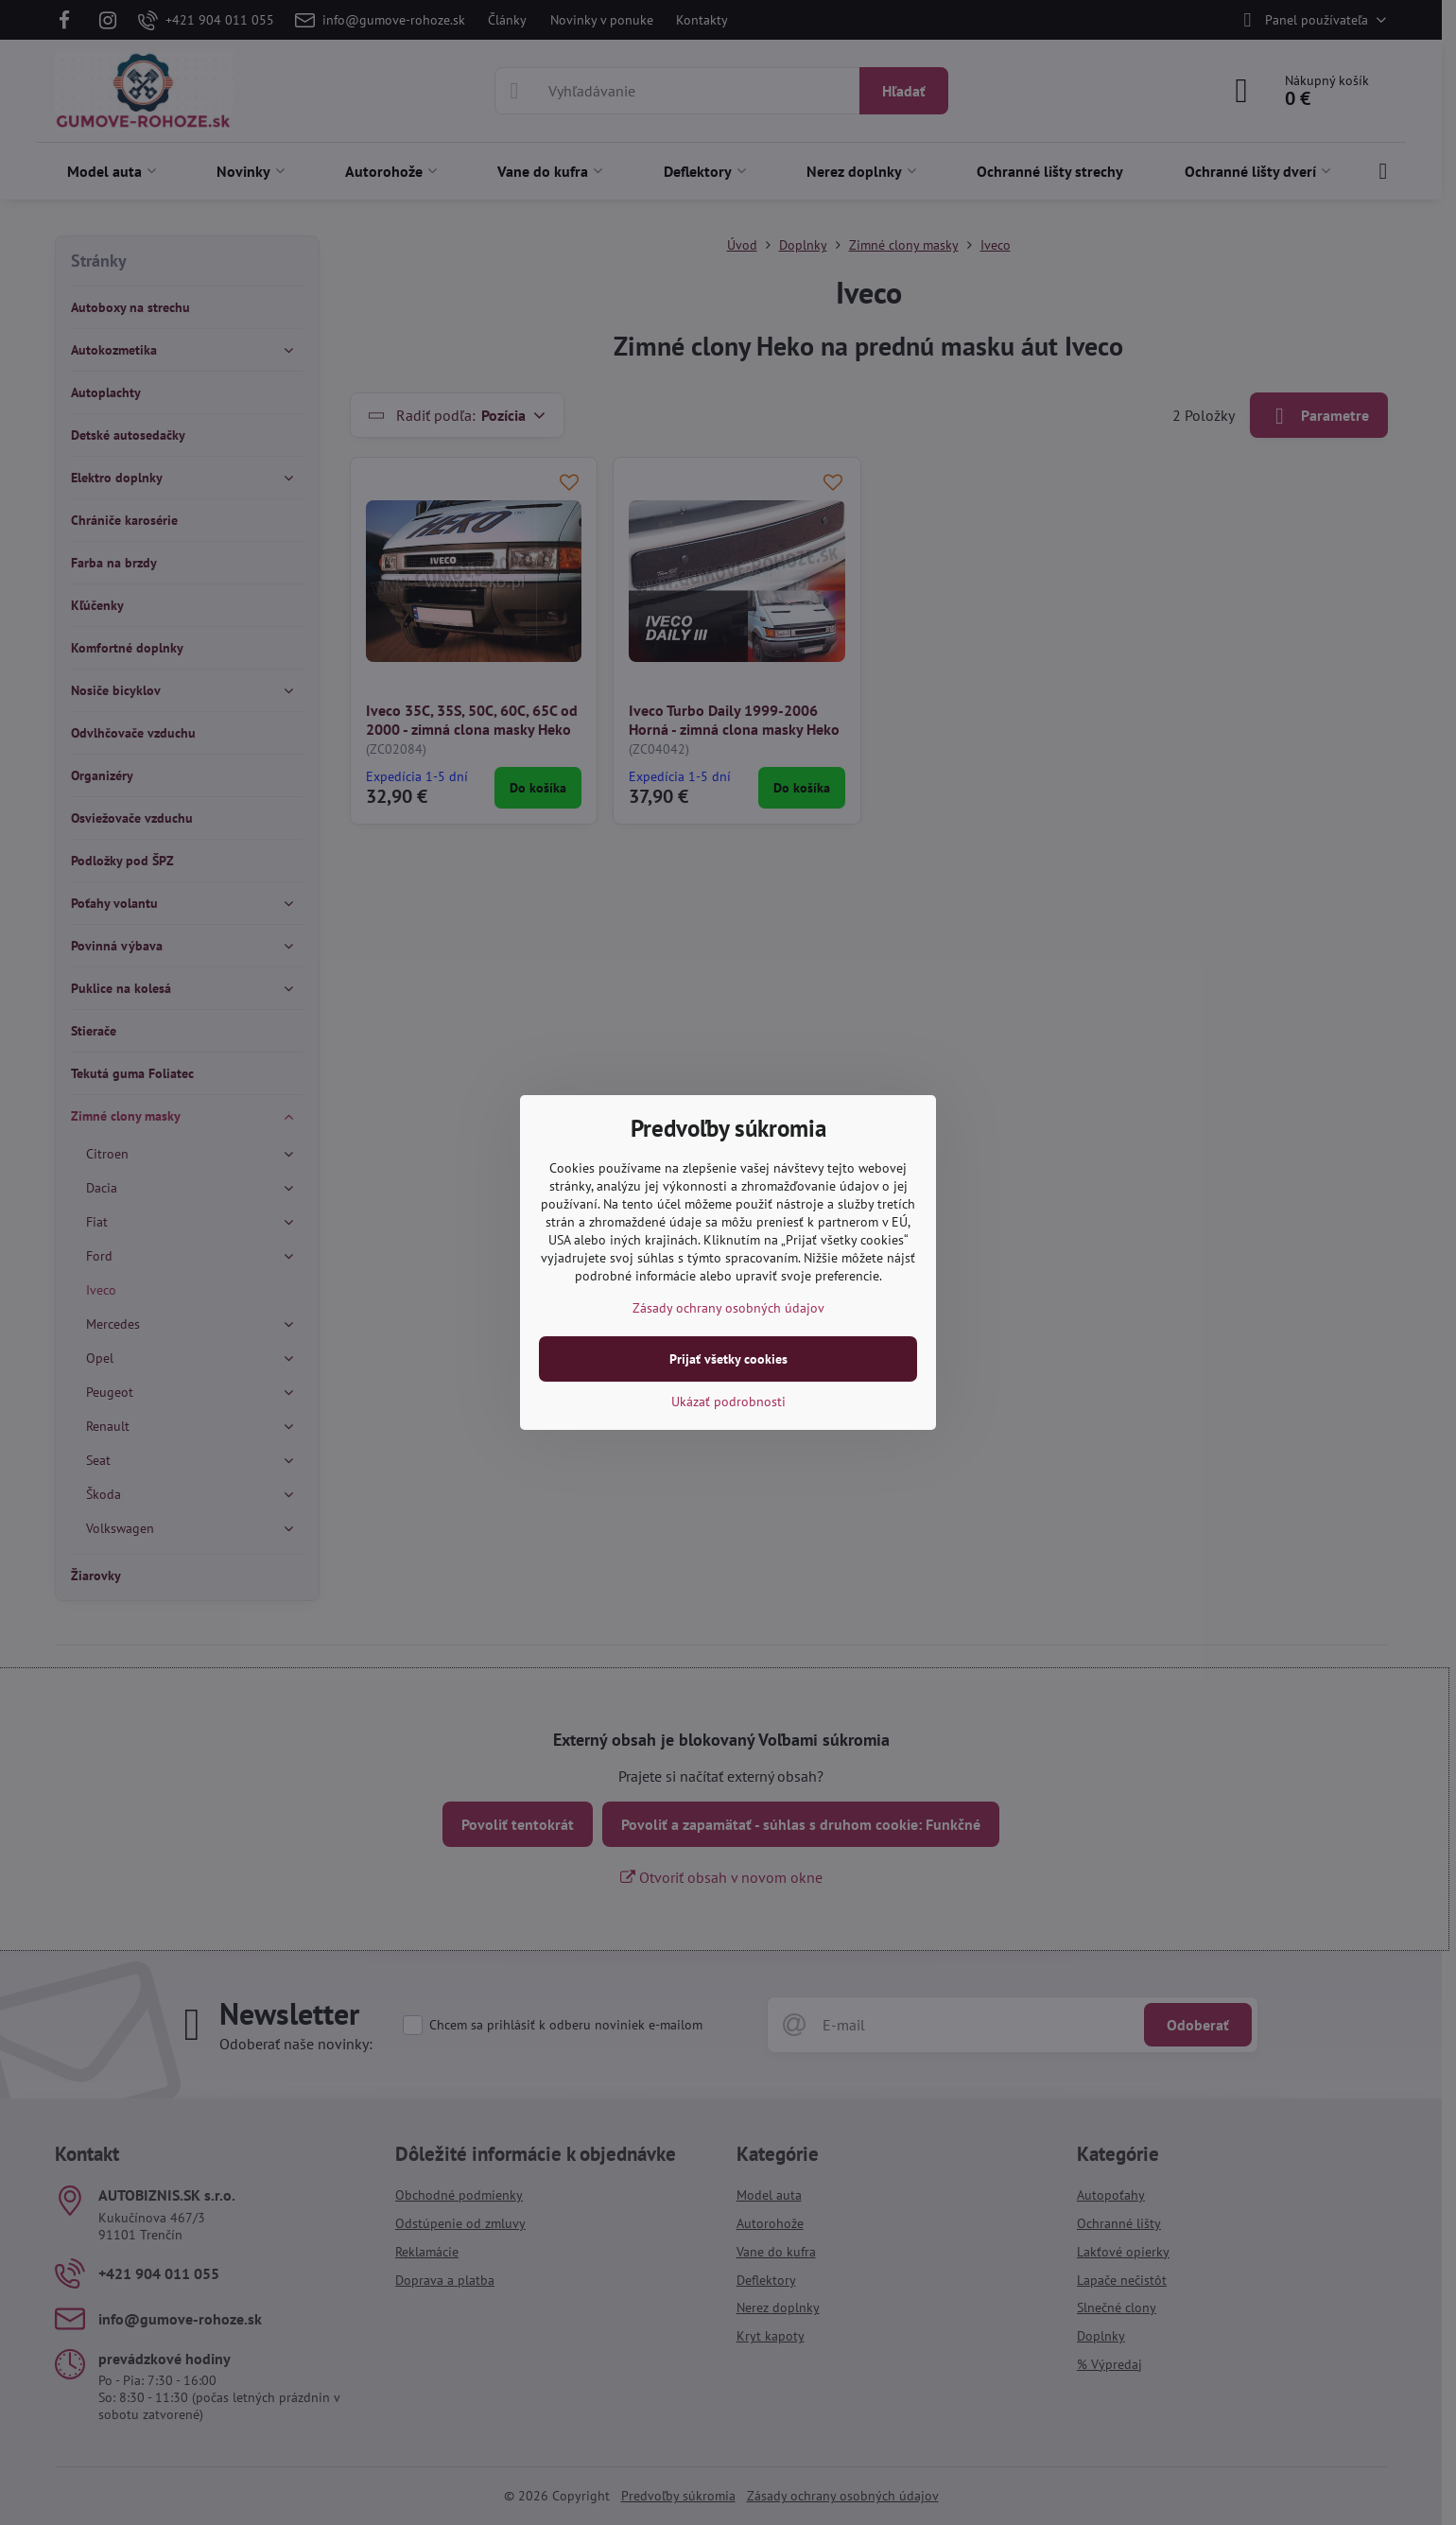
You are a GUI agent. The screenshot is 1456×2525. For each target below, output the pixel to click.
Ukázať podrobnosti (728, 1401)
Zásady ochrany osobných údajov (728, 1307)
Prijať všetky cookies (728, 1358)
